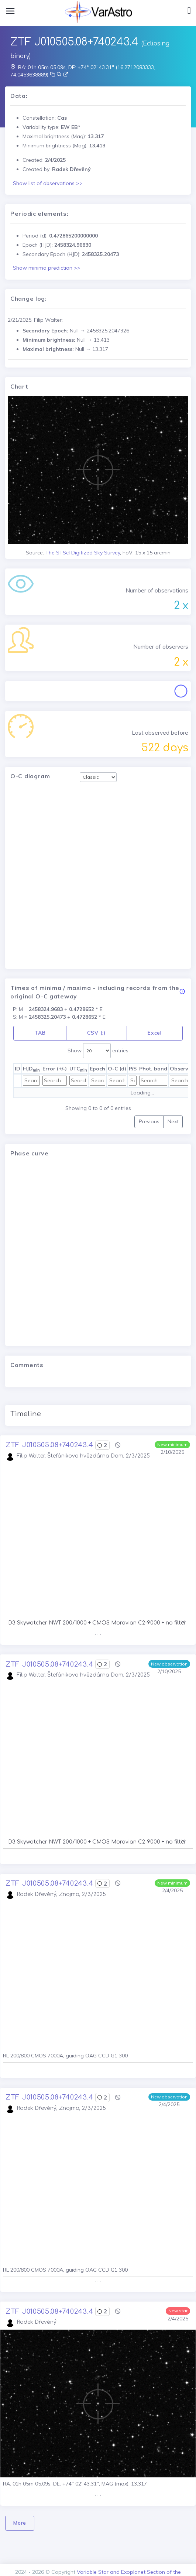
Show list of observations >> (48, 183)
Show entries (98, 1050)
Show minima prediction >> (46, 267)
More (19, 2522)
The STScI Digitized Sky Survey (82, 552)
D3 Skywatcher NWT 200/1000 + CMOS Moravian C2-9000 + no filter (97, 1623)
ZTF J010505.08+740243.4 (49, 1445)
